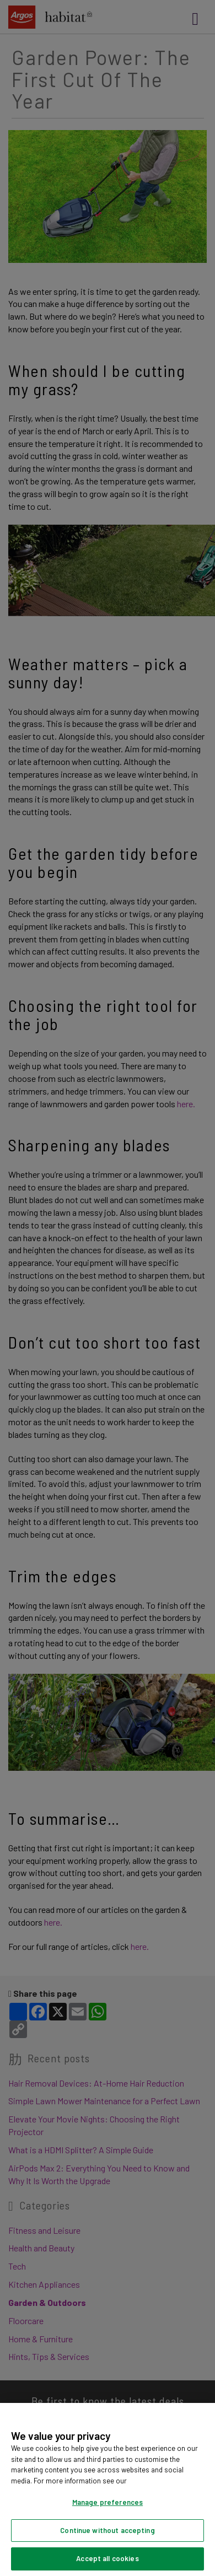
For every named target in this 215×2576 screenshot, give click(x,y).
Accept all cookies (107, 2558)
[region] (107, 2489)
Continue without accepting (107, 2530)
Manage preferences (107, 2502)
